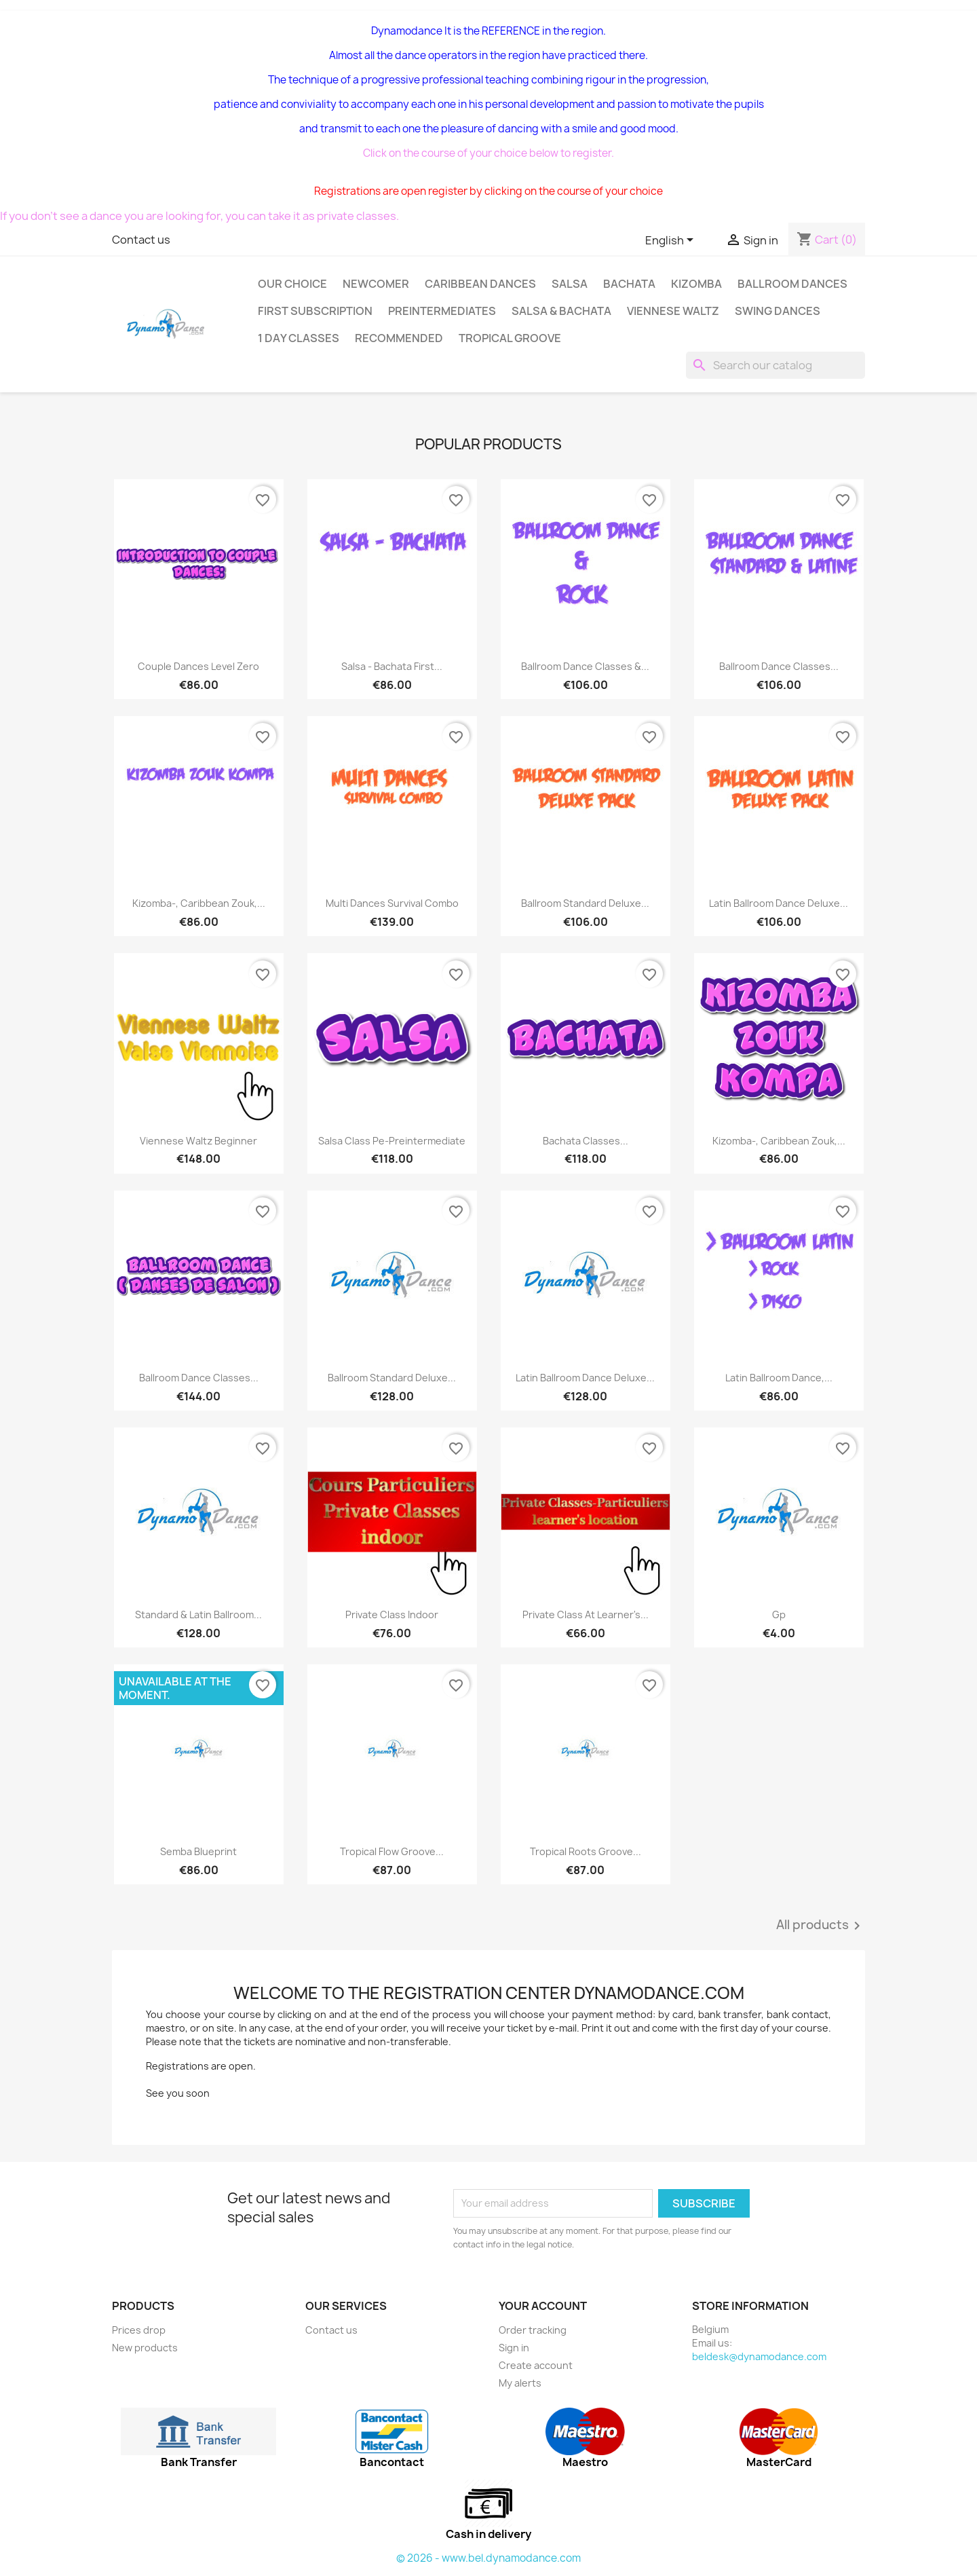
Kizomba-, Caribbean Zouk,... (198, 903)
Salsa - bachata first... (391, 666)
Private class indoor (391, 1614)
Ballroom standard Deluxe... (585, 903)
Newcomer (376, 283)
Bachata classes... (585, 1140)
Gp (779, 1614)
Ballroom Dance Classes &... (585, 666)
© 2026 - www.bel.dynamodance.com (488, 2558)
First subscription (315, 310)
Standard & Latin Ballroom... (198, 1614)
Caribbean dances (480, 283)
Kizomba (696, 283)
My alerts (520, 2382)
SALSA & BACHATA (561, 310)
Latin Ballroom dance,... (778, 1377)
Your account (543, 2305)
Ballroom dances (792, 283)
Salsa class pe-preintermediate (391, 1140)
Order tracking (533, 2329)
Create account (536, 2365)
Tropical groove (510, 338)
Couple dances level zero (198, 666)
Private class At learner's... (585, 1614)
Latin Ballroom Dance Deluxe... (778, 903)
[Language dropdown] (671, 241)
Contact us (141, 239)
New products (145, 2347)
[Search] (775, 365)
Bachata (629, 283)
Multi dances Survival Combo (392, 903)
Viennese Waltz (673, 310)
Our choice (292, 283)
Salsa (570, 283)
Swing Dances (777, 310)
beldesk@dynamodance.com (759, 2356)
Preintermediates (442, 310)
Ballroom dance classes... (198, 1377)
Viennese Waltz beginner (198, 1140)
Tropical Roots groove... (585, 1851)
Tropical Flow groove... (392, 1851)
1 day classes (298, 338)
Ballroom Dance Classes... (779, 666)
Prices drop (139, 2329)
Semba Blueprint (198, 1851)
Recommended (399, 338)
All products (820, 1926)
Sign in (514, 2347)
